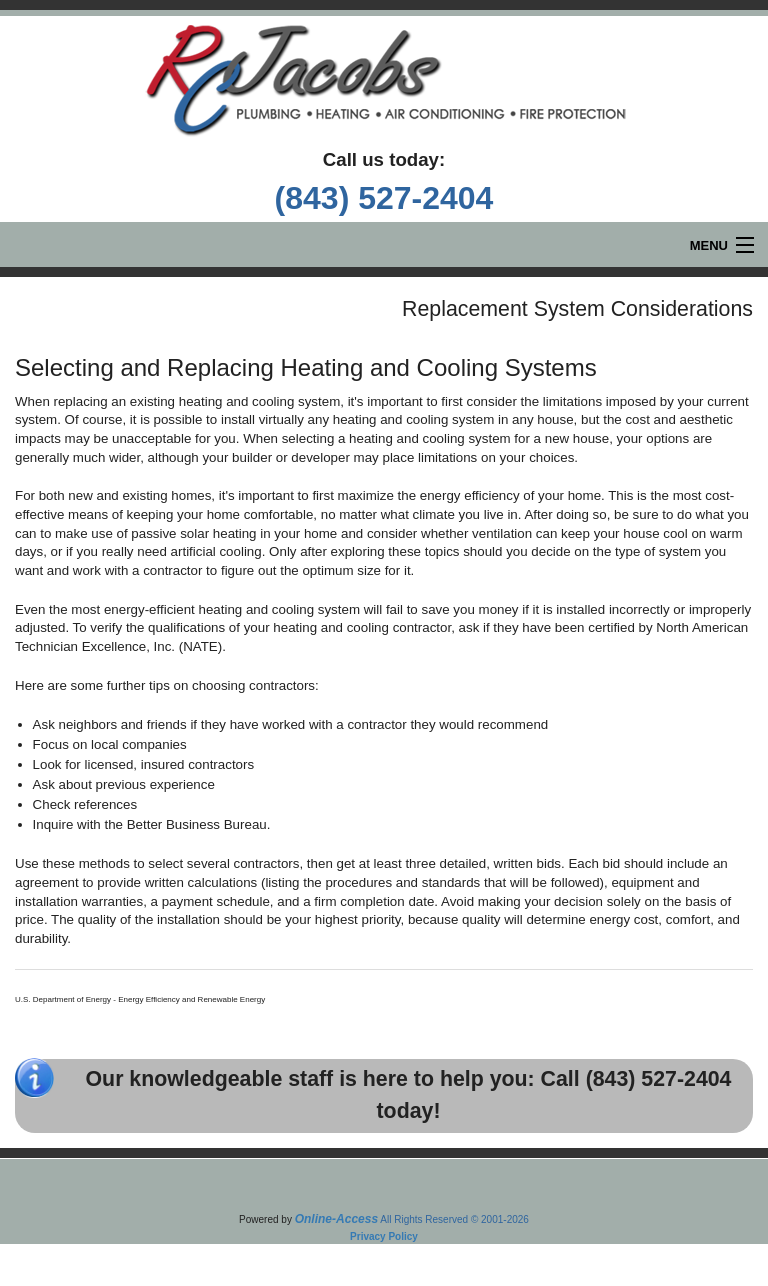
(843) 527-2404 (384, 198)
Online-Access (336, 1219)
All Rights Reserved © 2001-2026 (454, 1219)
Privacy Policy (384, 1236)
